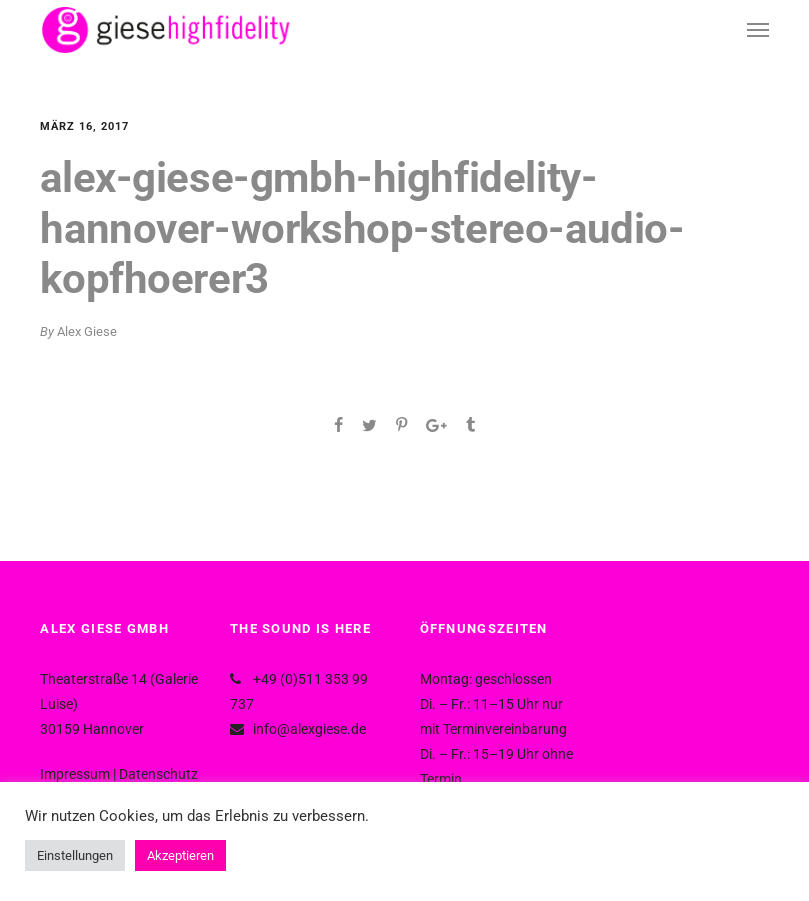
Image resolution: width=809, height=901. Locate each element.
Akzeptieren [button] (180, 855)
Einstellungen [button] (75, 855)
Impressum (75, 774)
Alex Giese (87, 331)
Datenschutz (158, 774)
